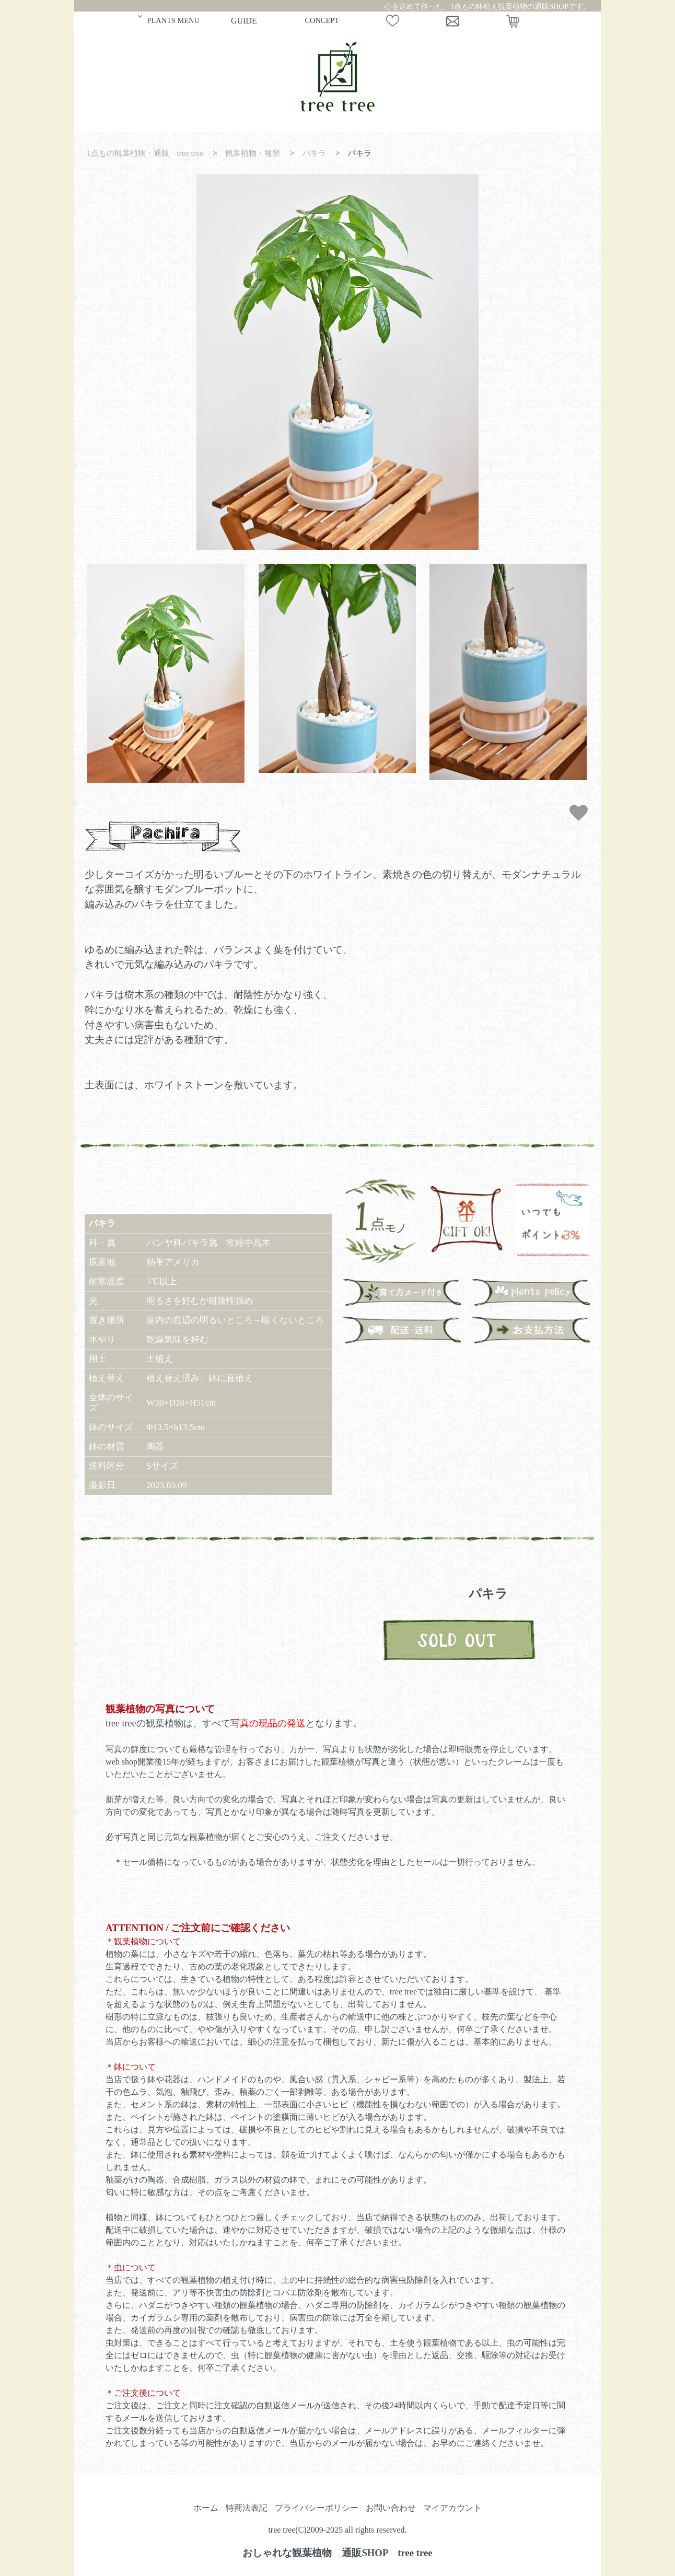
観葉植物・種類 (252, 152)
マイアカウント (452, 2507)
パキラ (314, 152)
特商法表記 (246, 2507)
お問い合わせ (391, 2507)
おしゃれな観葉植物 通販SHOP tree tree (337, 2552)
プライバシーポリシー (316, 2507)
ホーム (205, 2507)
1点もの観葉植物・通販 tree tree (145, 152)
